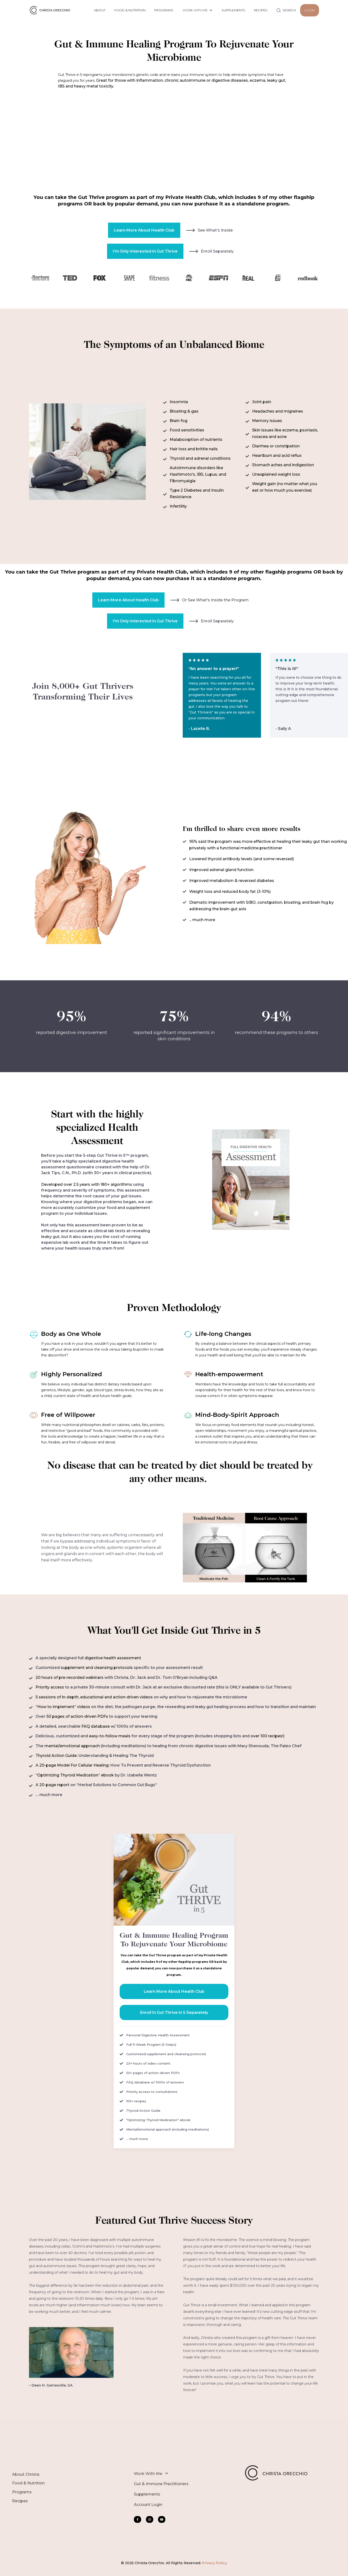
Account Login (148, 2504)
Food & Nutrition (28, 2483)
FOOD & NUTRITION (129, 10)
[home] (51, 10)
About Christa (25, 2474)
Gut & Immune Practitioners (161, 2483)
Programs (22, 2492)
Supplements (147, 2494)
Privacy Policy (214, 2563)
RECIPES (261, 10)
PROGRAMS (163, 10)
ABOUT (100, 10)
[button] (197, 10)
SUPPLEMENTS (233, 10)
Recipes (20, 2501)
